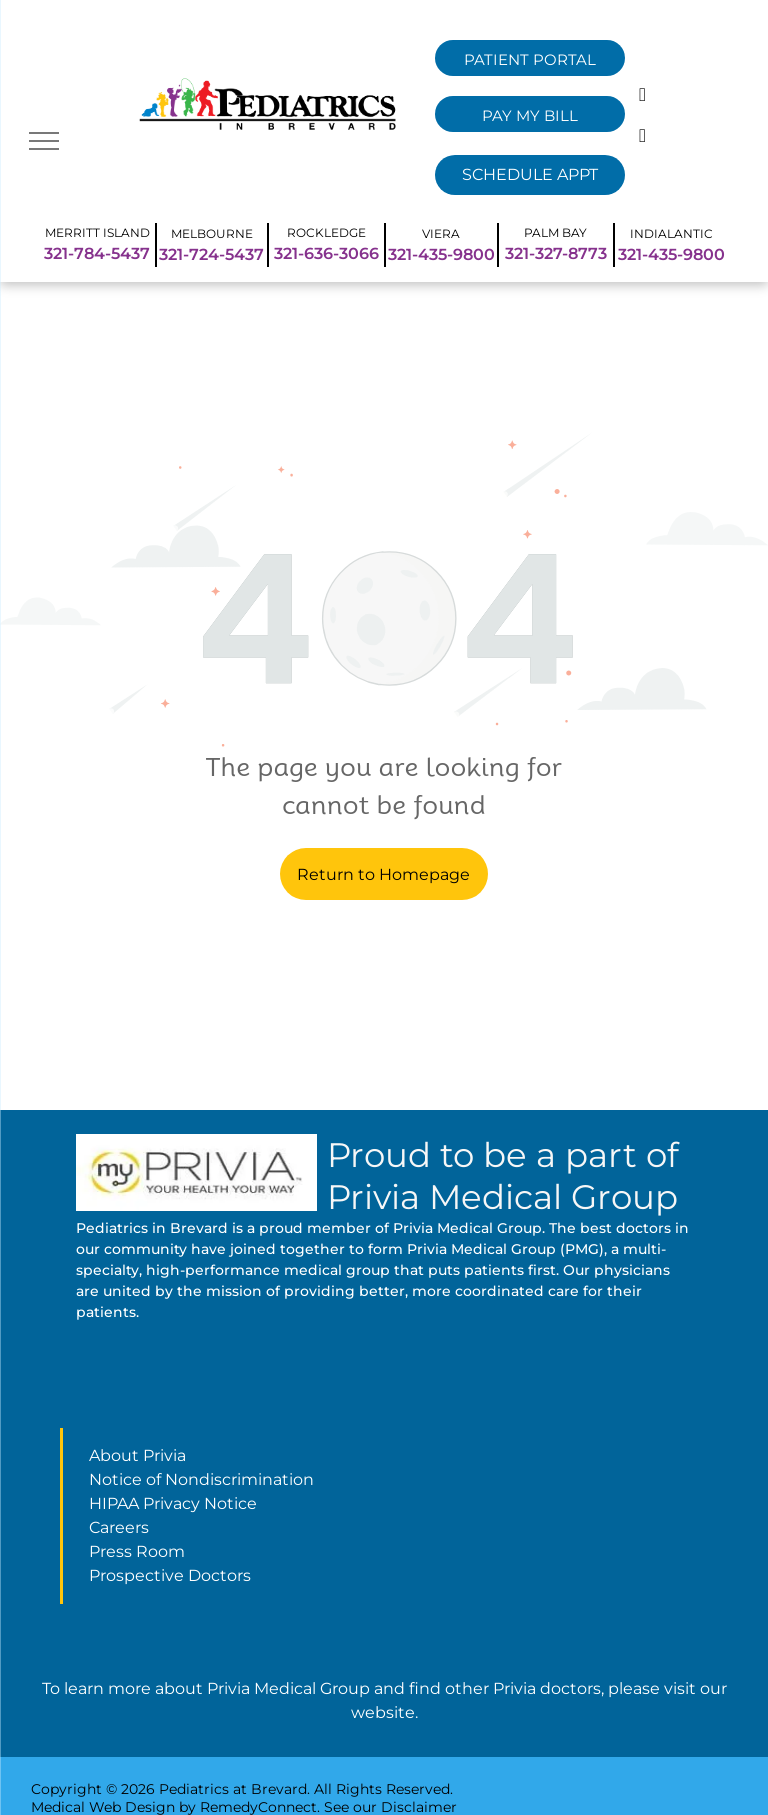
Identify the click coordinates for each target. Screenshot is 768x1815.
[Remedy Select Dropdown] (530, 175)
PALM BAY (555, 232)
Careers (119, 1527)
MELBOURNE (212, 233)
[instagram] (643, 138)
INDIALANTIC (671, 233)
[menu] (44, 141)
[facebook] (643, 97)
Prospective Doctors (170, 1575)
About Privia (137, 1455)
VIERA (441, 233)
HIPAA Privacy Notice (173, 1503)
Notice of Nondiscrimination (201, 1479)
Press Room (137, 1551)
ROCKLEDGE (326, 232)
